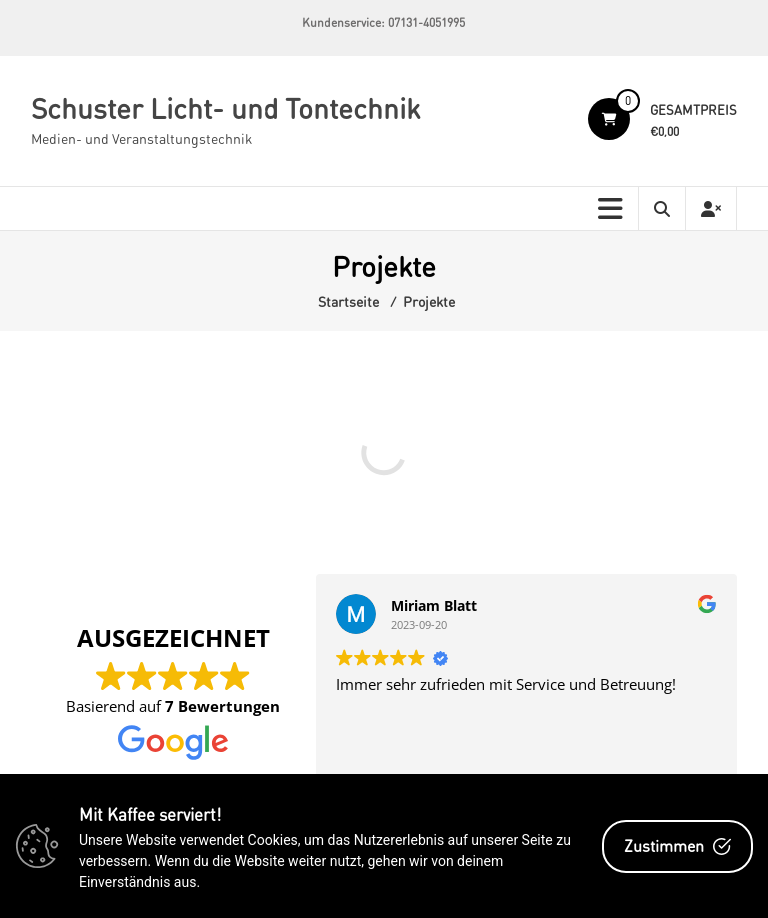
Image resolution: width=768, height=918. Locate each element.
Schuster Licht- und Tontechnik (225, 108)
